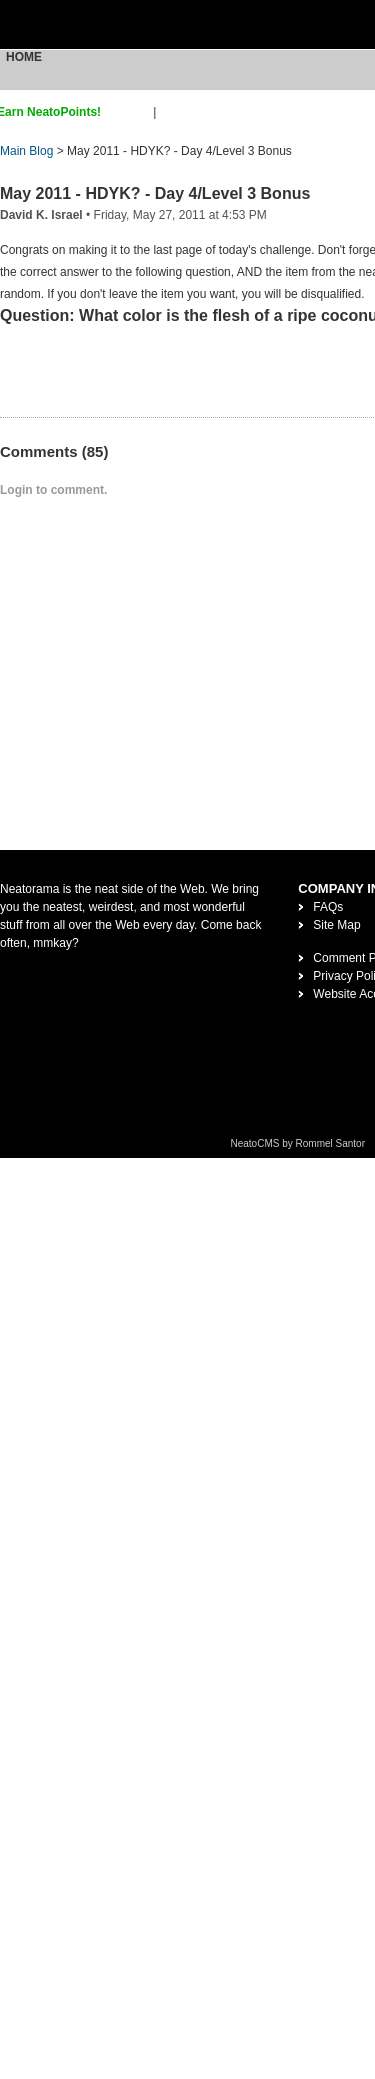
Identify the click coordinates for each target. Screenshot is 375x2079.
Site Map (336, 925)
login (172, 112)
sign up (130, 112)
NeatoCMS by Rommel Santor (298, 1143)
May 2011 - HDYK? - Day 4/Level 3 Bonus (155, 193)
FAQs (328, 907)
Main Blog (26, 151)
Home (24, 57)
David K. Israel (41, 215)
